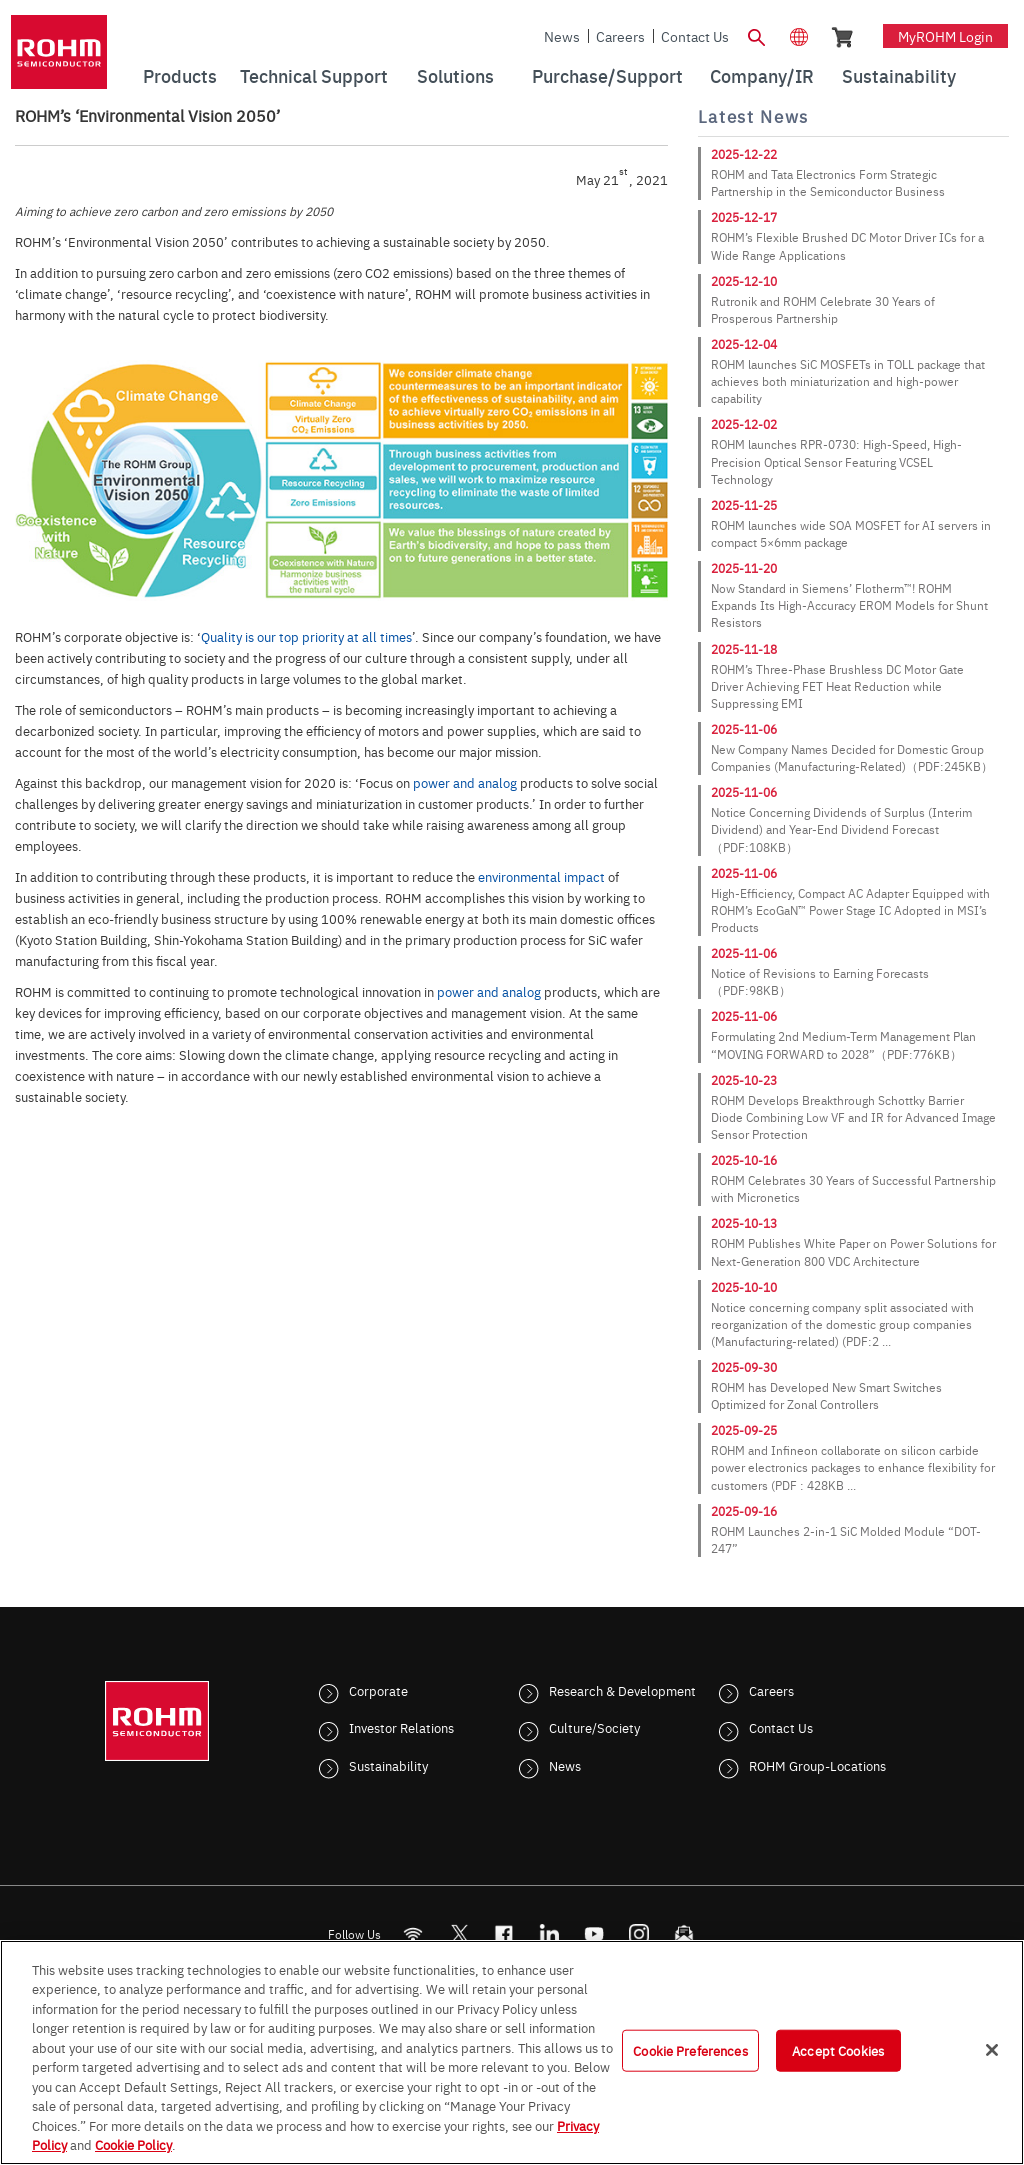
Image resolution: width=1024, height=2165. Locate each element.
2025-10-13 (744, 1223)
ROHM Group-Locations (817, 1765)
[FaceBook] (504, 1933)
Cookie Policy (133, 2144)
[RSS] (413, 1933)
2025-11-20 (744, 568)
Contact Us (695, 36)
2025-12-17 (744, 217)
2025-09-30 (744, 1367)
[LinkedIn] (549, 1933)
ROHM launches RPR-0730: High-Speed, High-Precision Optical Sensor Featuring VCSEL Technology (836, 461)
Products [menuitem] (180, 75)
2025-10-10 (744, 1287)
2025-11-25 (744, 505)
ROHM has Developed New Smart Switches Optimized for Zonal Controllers (826, 1395)
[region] (512, 2052)
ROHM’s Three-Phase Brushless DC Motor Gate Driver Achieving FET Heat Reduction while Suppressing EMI (837, 686)
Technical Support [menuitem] (314, 75)
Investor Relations (401, 1727)
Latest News (753, 116)
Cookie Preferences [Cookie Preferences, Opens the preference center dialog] (690, 2050)
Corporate (378, 1690)
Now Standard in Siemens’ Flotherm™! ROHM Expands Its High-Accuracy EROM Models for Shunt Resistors (849, 605)
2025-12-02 (744, 424)
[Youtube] (594, 1933)
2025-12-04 (744, 344)
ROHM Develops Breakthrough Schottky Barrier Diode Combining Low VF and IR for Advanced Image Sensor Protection (853, 1117)
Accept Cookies (838, 2050)
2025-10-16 (744, 1160)
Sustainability (388, 1765)
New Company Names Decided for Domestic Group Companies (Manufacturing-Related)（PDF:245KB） (852, 757)
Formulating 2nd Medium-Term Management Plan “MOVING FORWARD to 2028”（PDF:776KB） (843, 1044)
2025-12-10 (744, 281)
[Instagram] (639, 1933)
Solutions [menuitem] (455, 75)
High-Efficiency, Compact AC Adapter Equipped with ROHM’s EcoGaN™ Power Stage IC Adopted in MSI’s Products (850, 910)
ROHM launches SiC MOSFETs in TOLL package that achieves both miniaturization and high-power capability (848, 381)
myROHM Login (945, 36)
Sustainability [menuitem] (899, 75)
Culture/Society (594, 1727)
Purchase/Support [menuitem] (607, 75)
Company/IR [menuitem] (762, 75)
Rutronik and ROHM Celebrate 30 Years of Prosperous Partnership (823, 309)
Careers (620, 36)
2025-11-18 (744, 649)
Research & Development (622, 1690)
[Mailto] (684, 1933)
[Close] (992, 2050)
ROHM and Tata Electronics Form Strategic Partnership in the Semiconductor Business (828, 182)
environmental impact (541, 876)
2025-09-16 (744, 1511)
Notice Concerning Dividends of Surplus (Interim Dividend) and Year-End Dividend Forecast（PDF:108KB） (841, 829)
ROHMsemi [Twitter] (459, 1933)
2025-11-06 (744, 729)
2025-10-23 (744, 1080)
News (562, 36)
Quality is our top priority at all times (306, 636)
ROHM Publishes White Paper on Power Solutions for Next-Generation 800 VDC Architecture (853, 1251)
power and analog (465, 782)
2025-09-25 (744, 1430)
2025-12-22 (744, 154)
